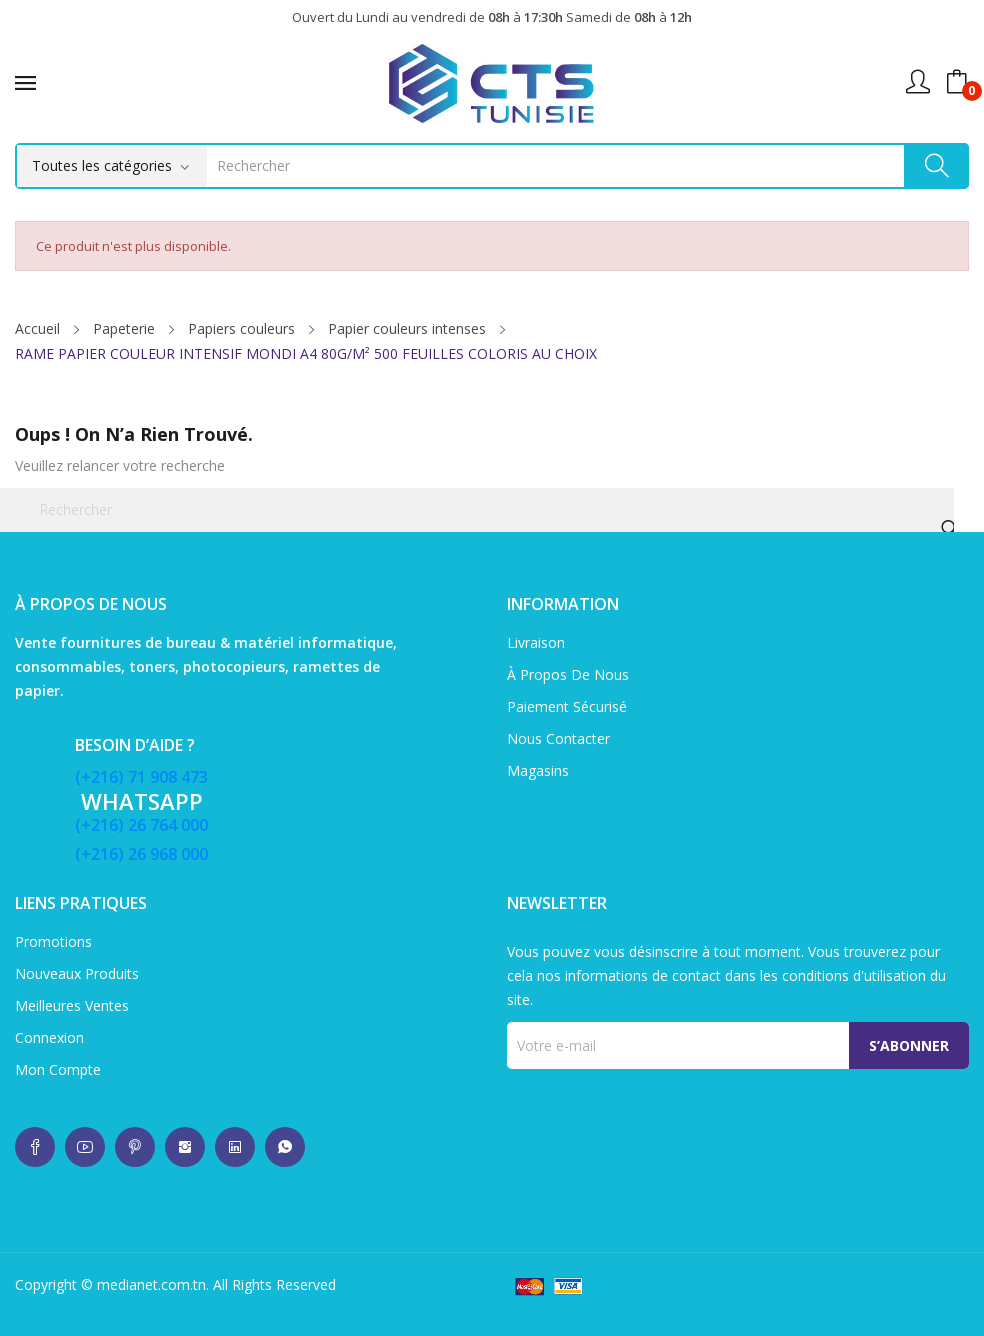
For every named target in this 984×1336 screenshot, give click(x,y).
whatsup (35, 1147)
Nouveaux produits (77, 973)
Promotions (53, 941)
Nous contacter (558, 738)
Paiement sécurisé (567, 706)
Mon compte (58, 1069)
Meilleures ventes (72, 1005)
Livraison (536, 642)
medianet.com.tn (151, 1284)
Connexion (49, 1037)
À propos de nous (568, 674)
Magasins (538, 770)
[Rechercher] (477, 510)
